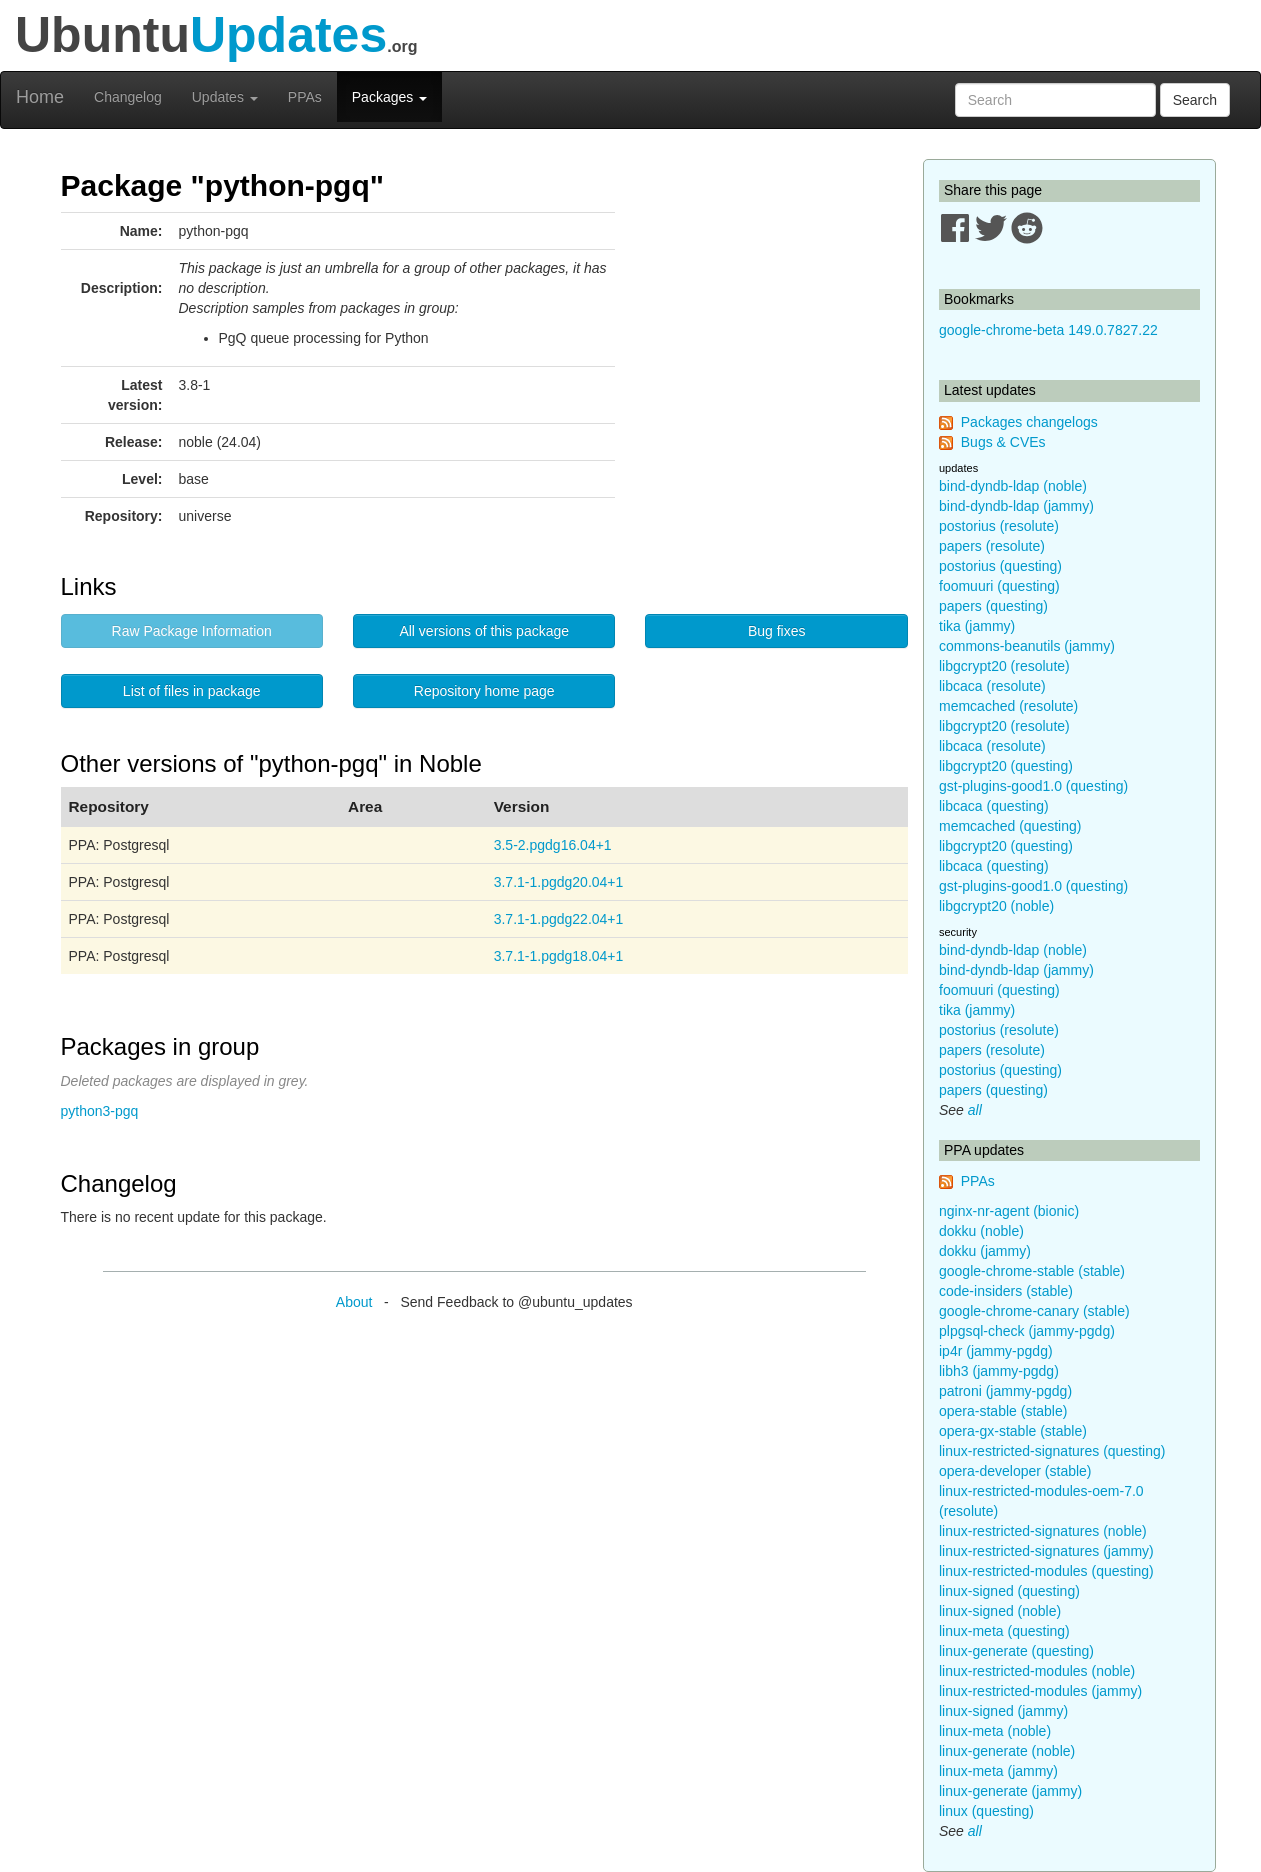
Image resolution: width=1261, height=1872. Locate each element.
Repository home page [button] (484, 691)
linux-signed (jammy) (1003, 1711)
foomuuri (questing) (999, 586)
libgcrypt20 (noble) (996, 906)
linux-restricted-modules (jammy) (1040, 1691)
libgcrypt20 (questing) (1006, 766)
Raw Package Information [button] (192, 631)
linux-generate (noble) (1007, 1751)
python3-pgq (100, 1111)
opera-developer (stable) (1015, 1471)
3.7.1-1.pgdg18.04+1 (559, 956)
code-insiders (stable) (1006, 1291)
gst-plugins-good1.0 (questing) (1033, 786)
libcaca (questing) (994, 806)
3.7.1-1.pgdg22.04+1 (559, 919)
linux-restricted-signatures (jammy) (1046, 1551)
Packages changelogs (1029, 422)
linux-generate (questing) (1016, 1651)
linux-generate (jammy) (1010, 1791)
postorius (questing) (1000, 566)
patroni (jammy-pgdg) (1005, 1391)
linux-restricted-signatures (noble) (1043, 1531)
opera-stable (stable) (1003, 1411)
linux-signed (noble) (1000, 1611)
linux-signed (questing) (1009, 1591)
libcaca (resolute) (992, 686)
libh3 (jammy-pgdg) (999, 1371)
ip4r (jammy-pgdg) (996, 1351)
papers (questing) (993, 606)
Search (1195, 100)
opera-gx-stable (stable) (1013, 1431)
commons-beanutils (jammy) (1027, 646)
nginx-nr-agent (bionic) (1009, 1211)
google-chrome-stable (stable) (1032, 1271)
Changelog (128, 97)
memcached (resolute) (1008, 706)
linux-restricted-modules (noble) (1037, 1671)
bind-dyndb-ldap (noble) (1013, 486)
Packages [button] (389, 97)
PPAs (305, 97)
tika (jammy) (977, 626)
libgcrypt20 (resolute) (1004, 666)
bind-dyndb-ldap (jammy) (1016, 506)
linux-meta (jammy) (998, 1771)
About (354, 1302)
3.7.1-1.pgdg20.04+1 (559, 882)
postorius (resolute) (999, 526)
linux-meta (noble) (995, 1731)
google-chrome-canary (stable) (1034, 1311)
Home (40, 97)
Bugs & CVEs (1003, 442)
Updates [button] (225, 97)
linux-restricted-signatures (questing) (1052, 1451)
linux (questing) (986, 1811)
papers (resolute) (992, 546)
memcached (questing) (1010, 826)
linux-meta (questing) (1004, 1631)
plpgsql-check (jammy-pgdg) (1027, 1331)
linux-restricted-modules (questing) (1046, 1571)
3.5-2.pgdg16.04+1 (553, 845)
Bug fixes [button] (777, 631)
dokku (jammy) (985, 1251)
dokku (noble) (981, 1231)
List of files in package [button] (192, 691)
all (975, 1110)
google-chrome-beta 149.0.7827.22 (1048, 330)
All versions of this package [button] (484, 631)
